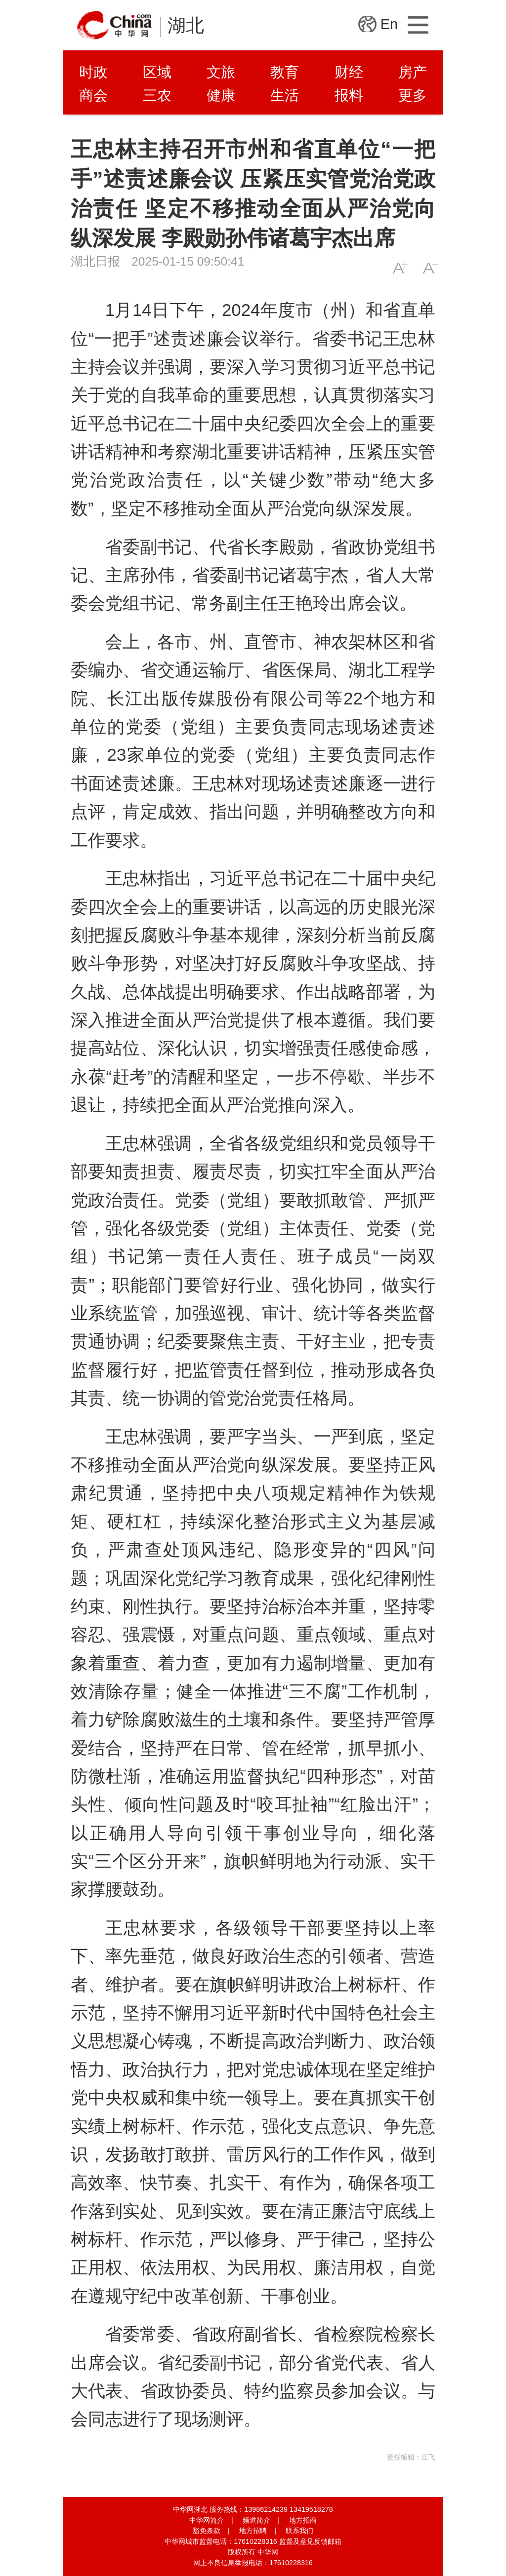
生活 (284, 95)
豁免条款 (206, 2531)
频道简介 (256, 2520)
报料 (349, 95)
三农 (157, 95)
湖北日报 (95, 261)
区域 (157, 72)
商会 (93, 95)
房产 (412, 72)
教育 (284, 72)
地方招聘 (253, 2531)
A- (430, 267)
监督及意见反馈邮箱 (310, 2541)
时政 (93, 72)
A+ (400, 267)
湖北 (186, 25)
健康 (221, 95)
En (389, 24)
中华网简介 (206, 2520)
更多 (412, 95)
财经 (349, 72)
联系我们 (299, 2531)
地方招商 (303, 2520)
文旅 (221, 72)
